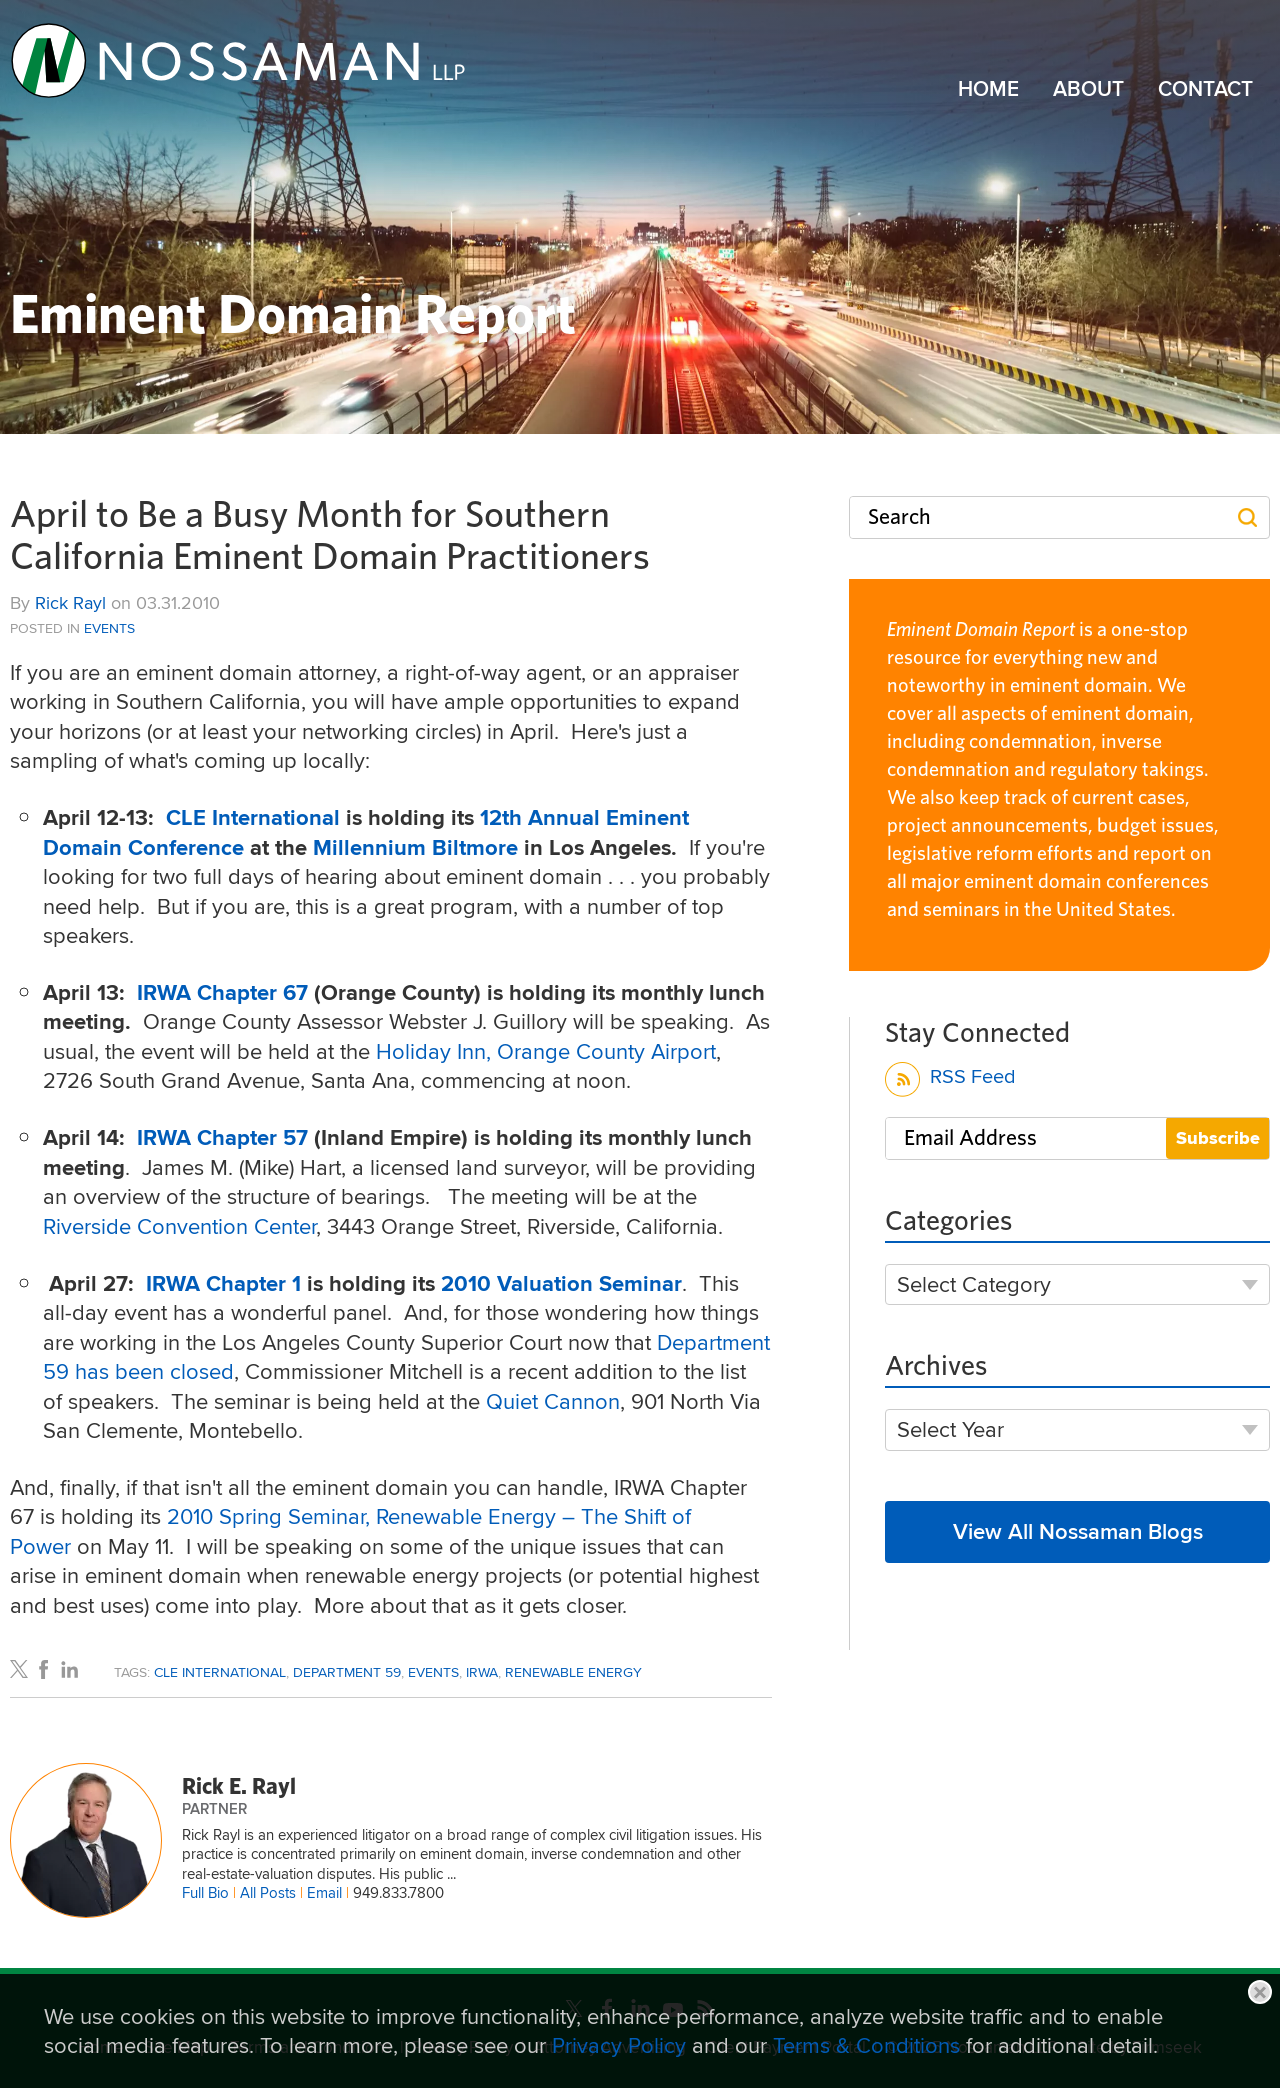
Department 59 (347, 1672)
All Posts (268, 1892)
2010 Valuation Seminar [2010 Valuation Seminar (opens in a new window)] (561, 1283)
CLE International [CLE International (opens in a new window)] (256, 817)
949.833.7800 (398, 1892)
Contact (1205, 89)
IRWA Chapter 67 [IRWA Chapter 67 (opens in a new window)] (225, 992)
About (1088, 89)
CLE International (220, 1672)
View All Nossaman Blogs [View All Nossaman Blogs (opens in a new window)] (1078, 1531)
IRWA (482, 1672)
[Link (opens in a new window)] (239, 59)
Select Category (974, 1284)
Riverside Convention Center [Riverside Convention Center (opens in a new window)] (179, 1226)
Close (1260, 1992)
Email (324, 1892)
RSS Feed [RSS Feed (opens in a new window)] (950, 1080)
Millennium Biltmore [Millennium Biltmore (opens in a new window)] (418, 847)
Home (988, 89)
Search (899, 517)
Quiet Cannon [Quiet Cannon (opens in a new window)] (553, 1401)
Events (109, 628)
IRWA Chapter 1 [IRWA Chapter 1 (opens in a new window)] (223, 1283)
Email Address (970, 1138)
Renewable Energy (573, 1672)
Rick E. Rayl (239, 1787)
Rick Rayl (70, 602)
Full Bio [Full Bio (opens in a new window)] (205, 1892)
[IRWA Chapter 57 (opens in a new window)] (225, 1137)
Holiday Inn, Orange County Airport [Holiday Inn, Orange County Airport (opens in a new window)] (546, 1051)
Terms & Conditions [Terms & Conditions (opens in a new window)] (866, 2045)
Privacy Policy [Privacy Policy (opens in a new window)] (619, 2045)
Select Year (950, 1429)
